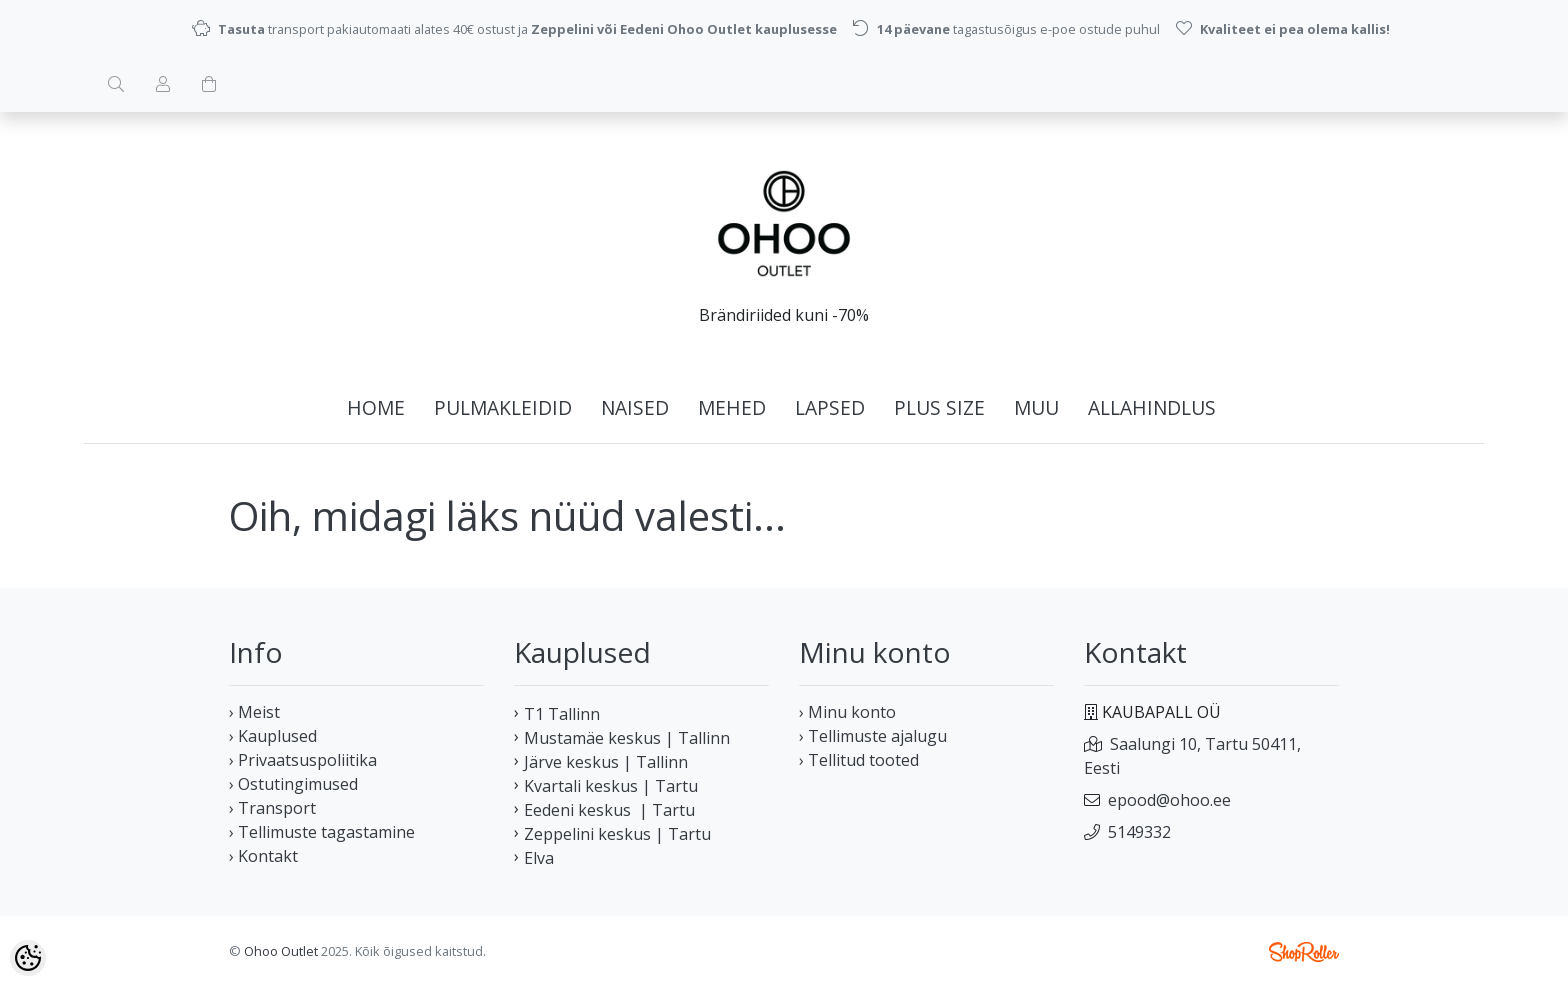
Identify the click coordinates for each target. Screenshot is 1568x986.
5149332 (1139, 832)
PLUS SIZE (939, 407)
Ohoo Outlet (281, 951)
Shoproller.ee (1304, 952)
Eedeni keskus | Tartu (609, 810)
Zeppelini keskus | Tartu (617, 834)
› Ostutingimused (293, 784)
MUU (1036, 407)
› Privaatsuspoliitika (303, 760)
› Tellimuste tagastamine (322, 832)
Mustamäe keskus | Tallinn (627, 738)
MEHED (732, 407)
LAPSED (830, 407)
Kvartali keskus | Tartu (611, 786)
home (376, 407)
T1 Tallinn (562, 714)
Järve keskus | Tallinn (606, 762)
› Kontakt (263, 856)
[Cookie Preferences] (28, 958)
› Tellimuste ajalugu (873, 736)
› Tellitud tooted (859, 760)
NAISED (635, 407)
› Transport (272, 808)
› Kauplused (273, 736)
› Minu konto (847, 712)
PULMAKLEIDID (503, 407)
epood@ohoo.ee (1169, 800)
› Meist (254, 712)
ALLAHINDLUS (1152, 407)
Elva (539, 858)
